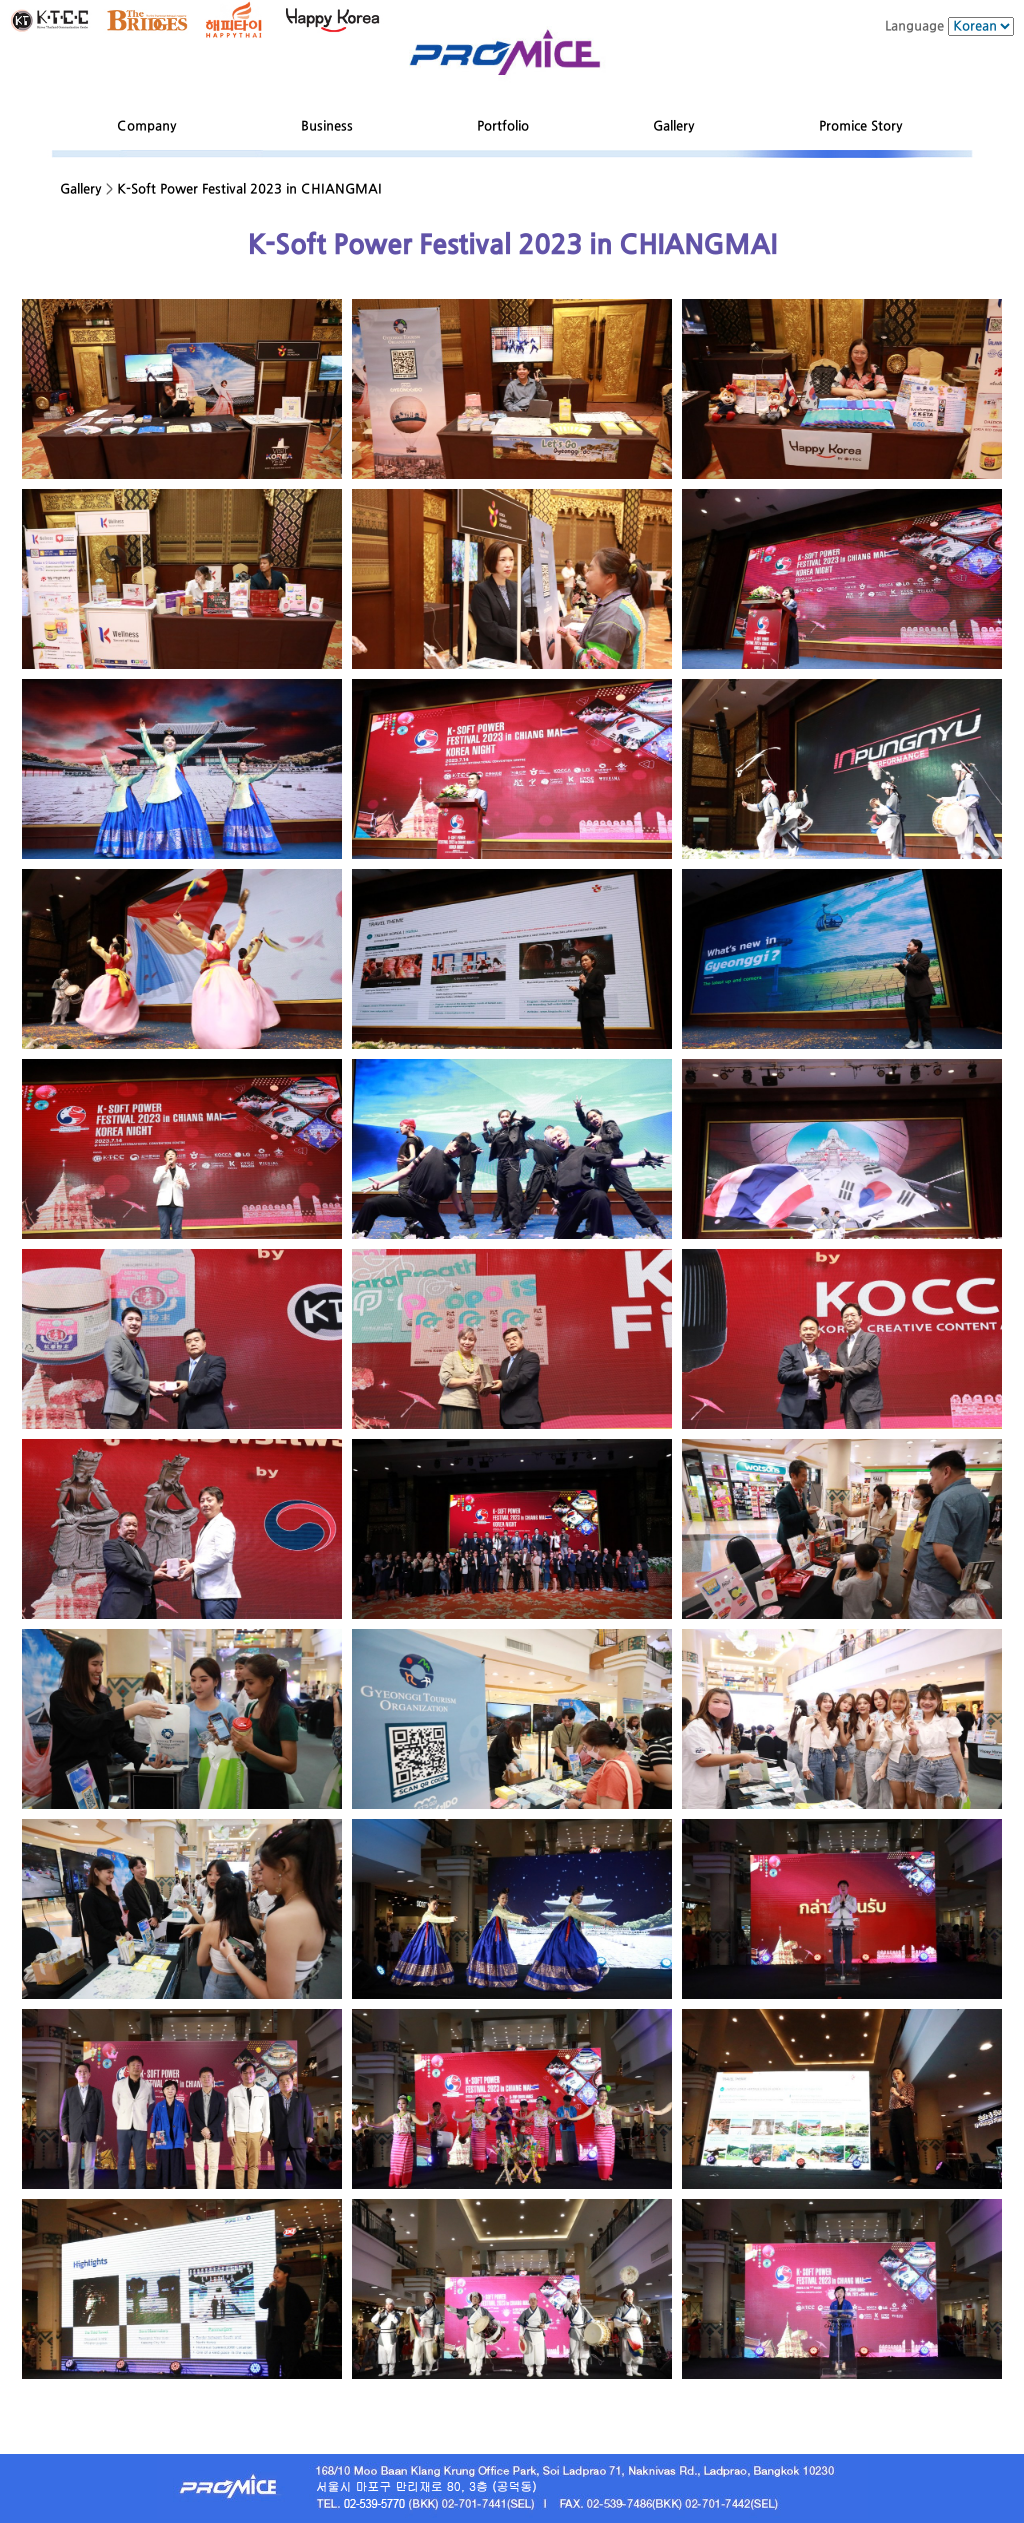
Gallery (674, 126)
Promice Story (861, 126)
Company (147, 126)
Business (327, 126)
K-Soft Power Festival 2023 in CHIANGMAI (249, 189)
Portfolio (503, 126)
